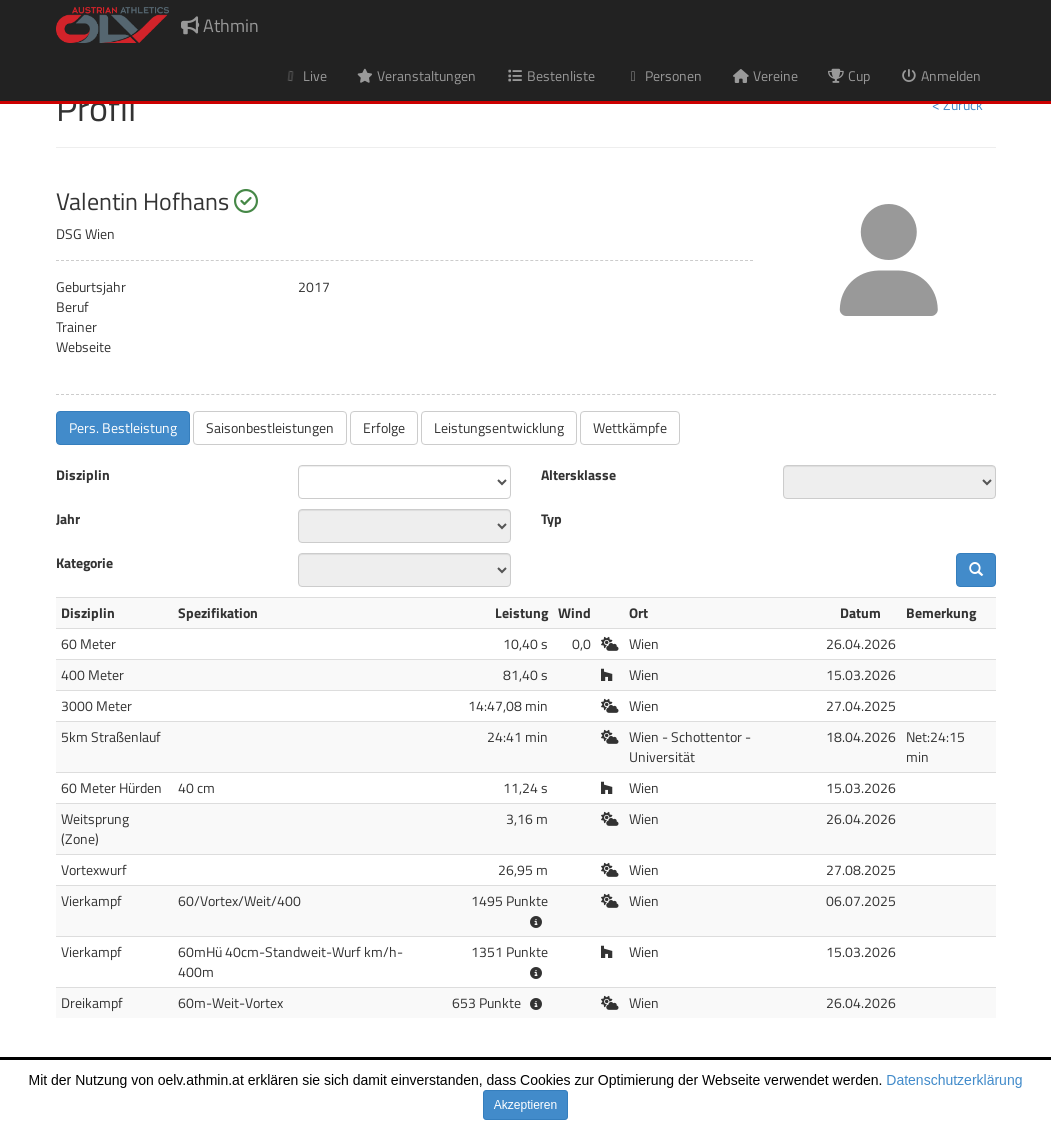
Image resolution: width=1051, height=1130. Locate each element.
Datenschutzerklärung (954, 1080)
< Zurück (957, 104)
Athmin (220, 25)
